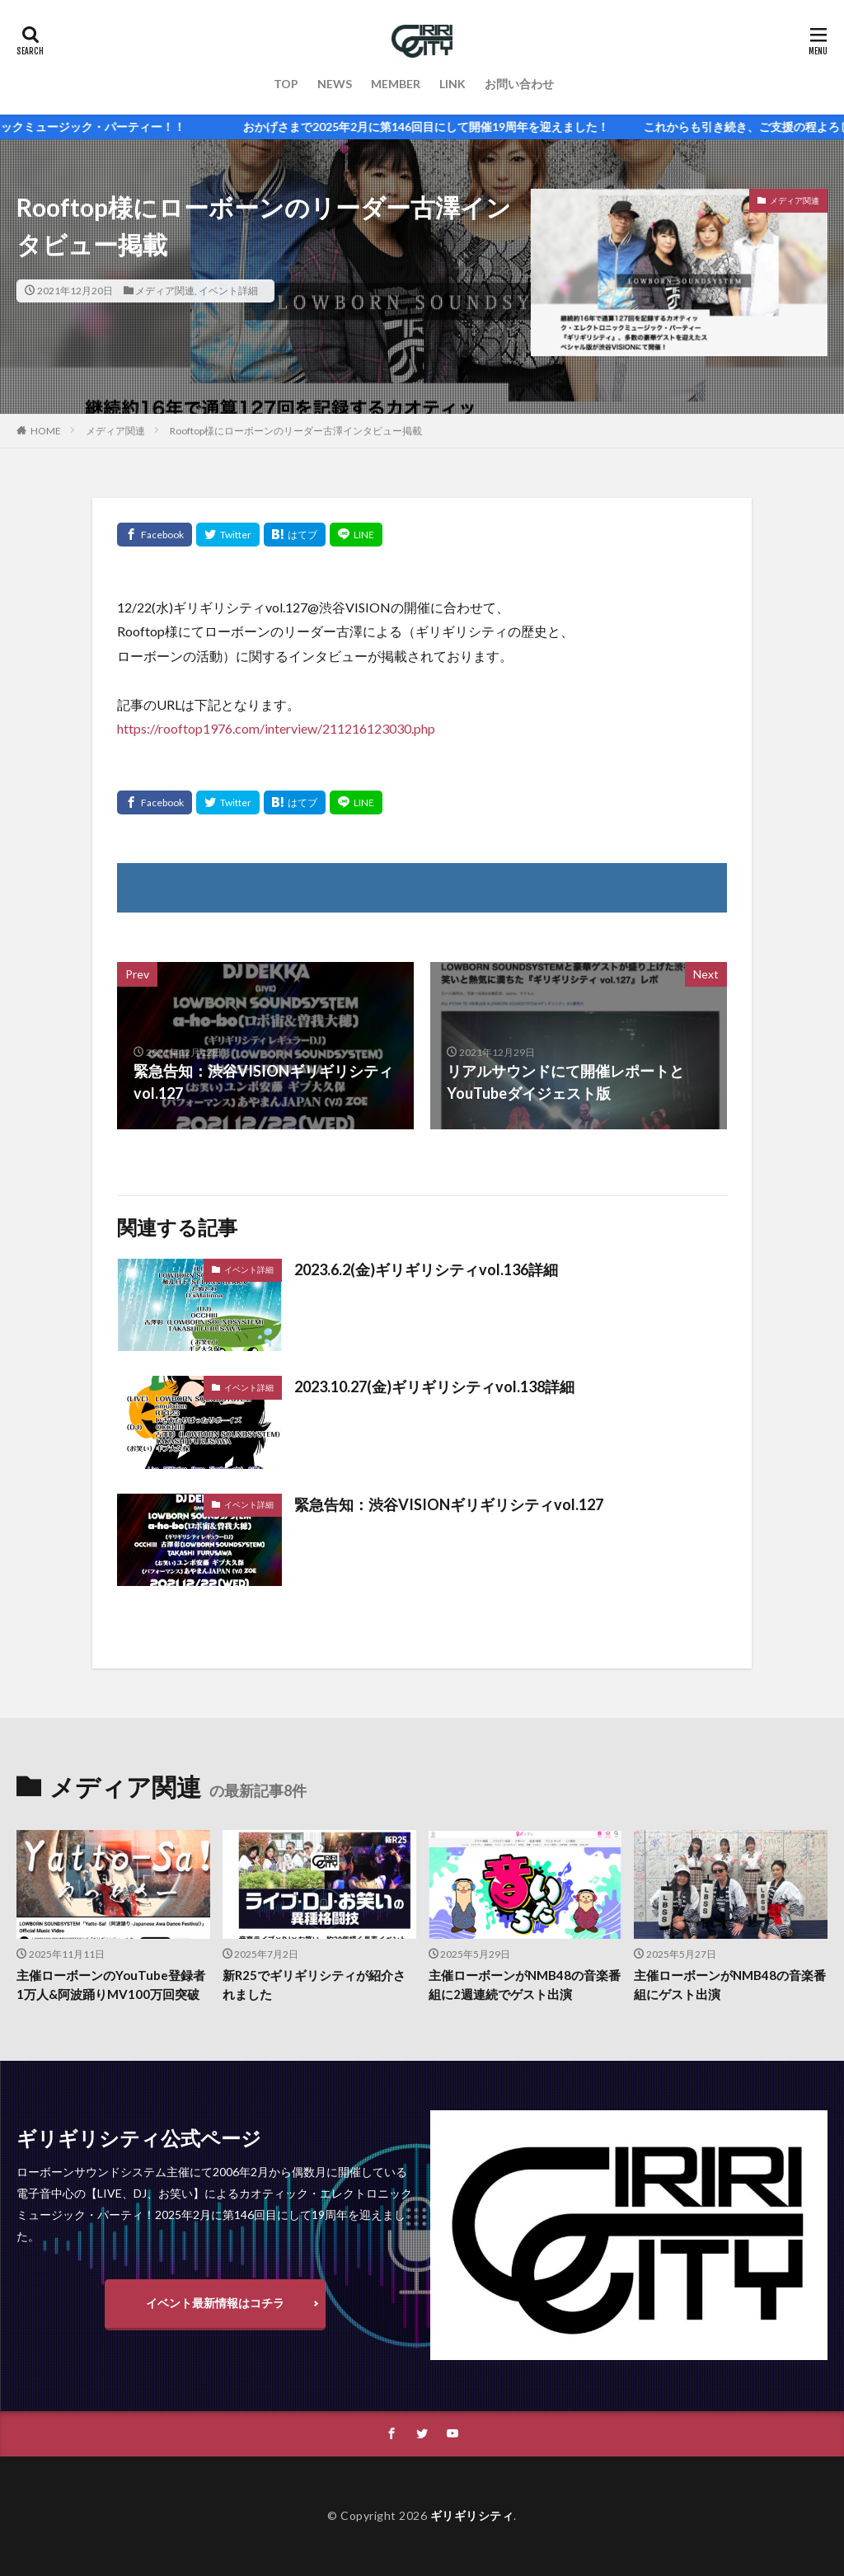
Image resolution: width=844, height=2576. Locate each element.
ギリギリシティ (472, 2515)
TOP (286, 84)
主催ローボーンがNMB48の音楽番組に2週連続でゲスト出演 (525, 1984)
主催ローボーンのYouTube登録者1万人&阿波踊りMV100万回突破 (110, 1984)
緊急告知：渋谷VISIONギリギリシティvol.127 (448, 1504)
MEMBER (395, 84)
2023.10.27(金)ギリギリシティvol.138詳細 (434, 1386)
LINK (452, 84)
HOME (45, 431)
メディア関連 (165, 290)
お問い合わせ (519, 84)
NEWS (334, 84)
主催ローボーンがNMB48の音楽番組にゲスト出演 (730, 1984)
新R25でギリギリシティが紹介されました (314, 1984)
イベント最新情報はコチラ (215, 2303)
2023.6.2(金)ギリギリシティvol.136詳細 (426, 1269)
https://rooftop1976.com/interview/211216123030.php (276, 728)
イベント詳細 (228, 290)
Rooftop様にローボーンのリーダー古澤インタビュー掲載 (296, 431)
